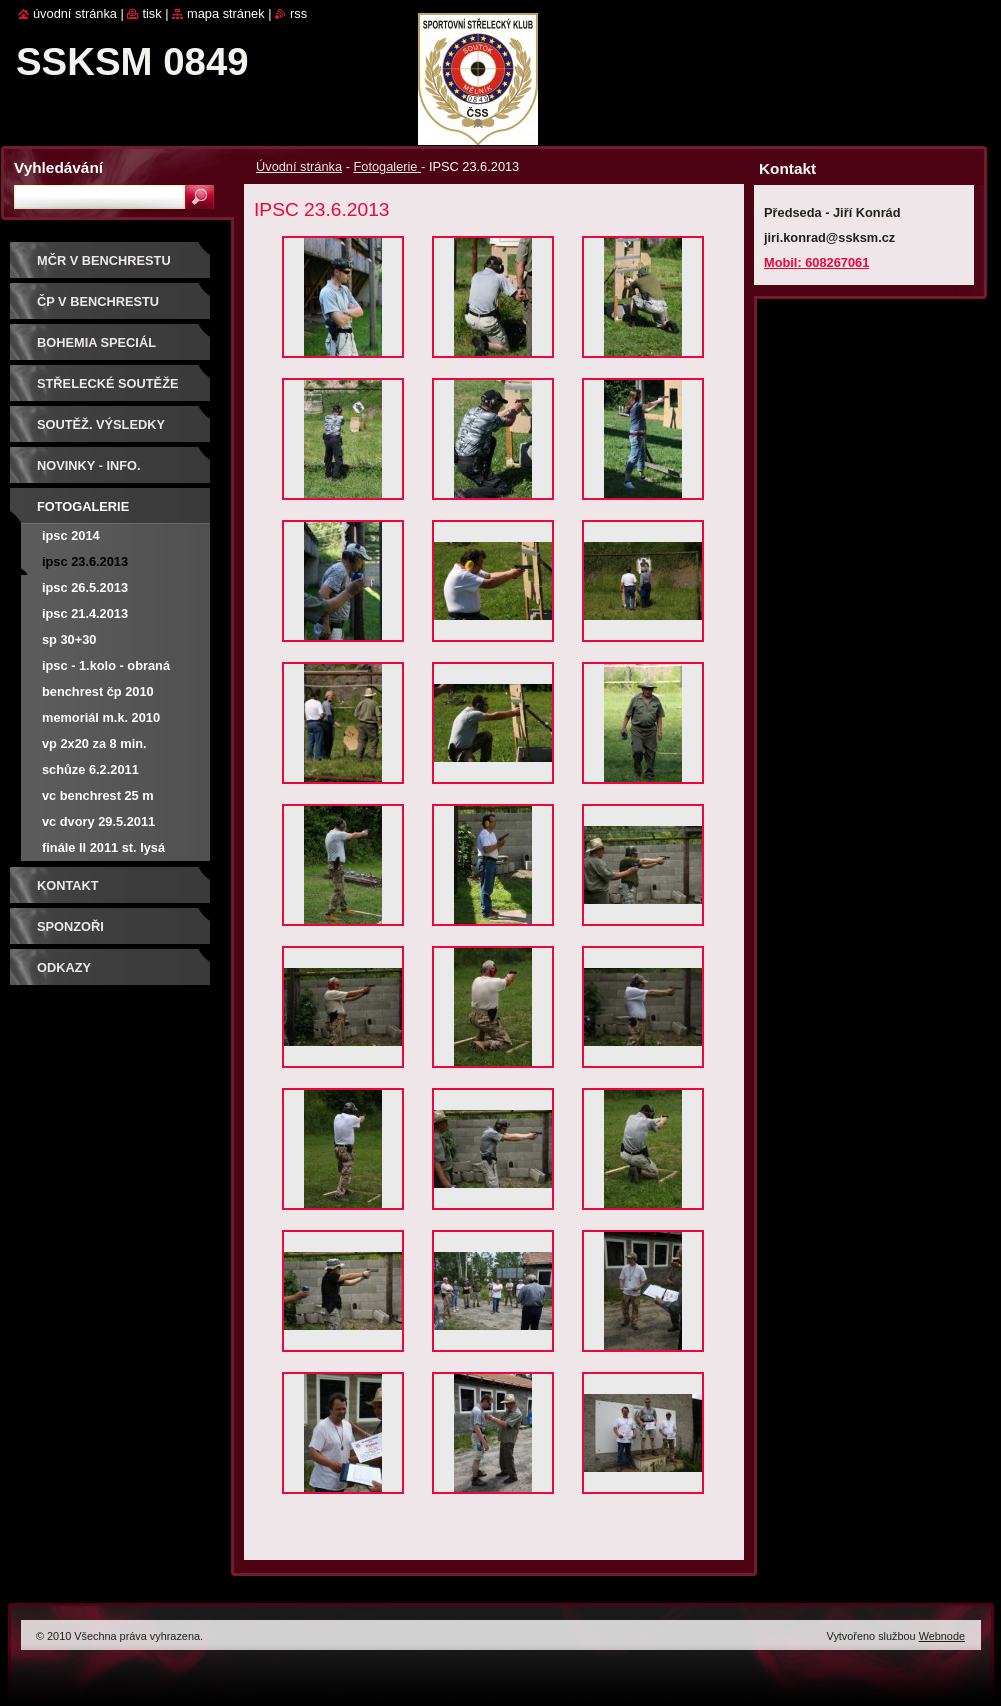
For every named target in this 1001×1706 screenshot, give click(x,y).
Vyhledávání (58, 167)
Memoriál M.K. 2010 (101, 717)
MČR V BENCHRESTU (104, 260)
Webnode (942, 1636)
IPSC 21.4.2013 (85, 613)
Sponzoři (70, 926)
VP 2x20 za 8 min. (94, 743)
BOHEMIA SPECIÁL (96, 342)
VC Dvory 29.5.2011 (98, 821)
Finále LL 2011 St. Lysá (103, 847)
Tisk (151, 13)
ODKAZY (64, 967)
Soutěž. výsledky (101, 424)
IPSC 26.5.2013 (85, 587)
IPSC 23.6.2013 (85, 561)
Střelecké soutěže (108, 383)
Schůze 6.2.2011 (90, 769)
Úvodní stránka (299, 166)
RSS (298, 13)
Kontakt (68, 885)
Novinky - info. (89, 465)
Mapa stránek (226, 13)
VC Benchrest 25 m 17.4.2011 (98, 798)
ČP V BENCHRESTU (98, 301)
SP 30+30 (69, 639)
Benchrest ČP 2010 (98, 691)
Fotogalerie (387, 166)
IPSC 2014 (71, 535)
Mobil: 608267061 (816, 262)
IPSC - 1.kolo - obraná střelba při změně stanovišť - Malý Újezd (109, 668)
